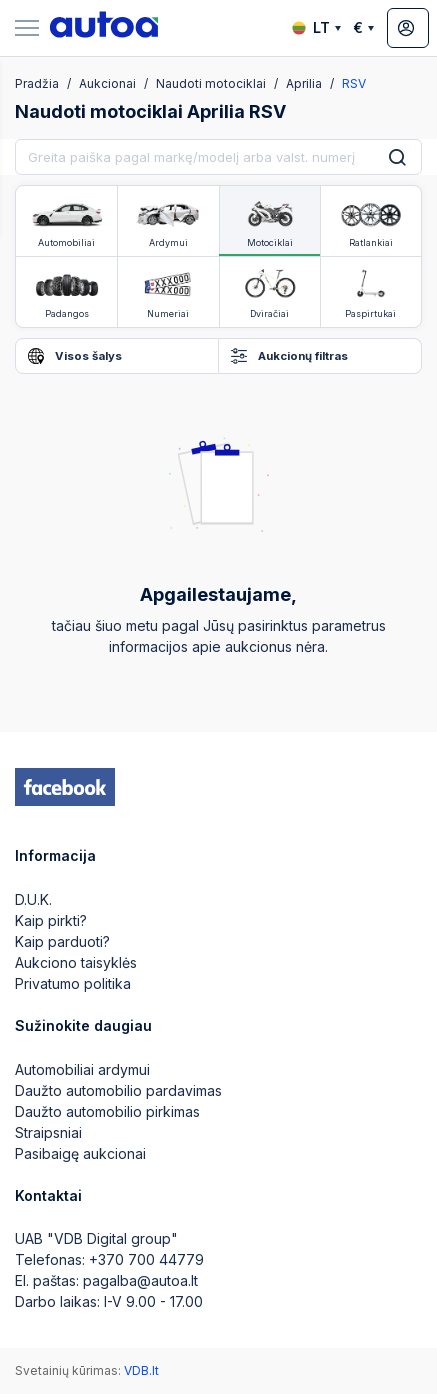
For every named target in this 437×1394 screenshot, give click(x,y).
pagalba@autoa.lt (140, 1280)
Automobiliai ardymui (82, 1069)
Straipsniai (48, 1132)
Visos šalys (75, 356)
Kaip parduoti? (62, 941)
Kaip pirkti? (51, 920)
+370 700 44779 (146, 1259)
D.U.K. (33, 899)
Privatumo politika (73, 983)
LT (316, 27)
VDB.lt (141, 1370)
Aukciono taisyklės (76, 962)
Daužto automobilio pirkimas (107, 1111)
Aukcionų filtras (289, 356)
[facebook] (65, 787)
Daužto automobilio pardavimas (118, 1090)
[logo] (104, 28)
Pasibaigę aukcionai (80, 1153)
